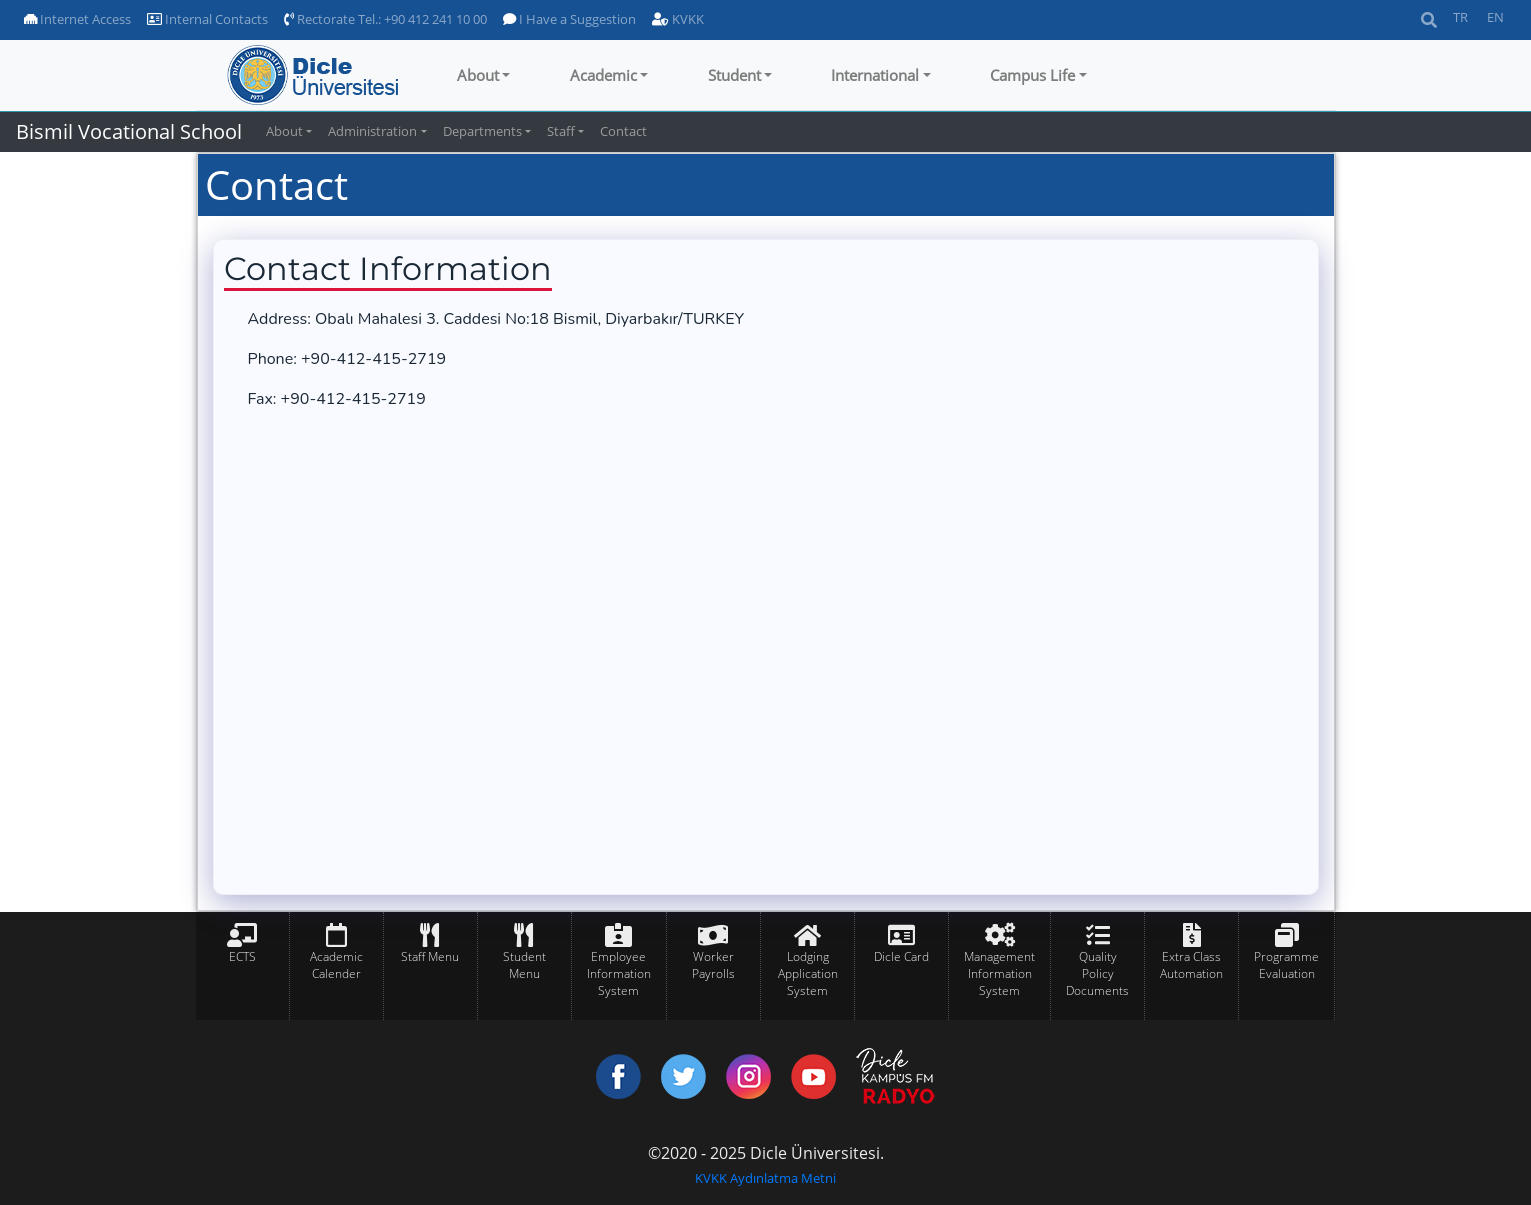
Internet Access (77, 19)
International (875, 75)
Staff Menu (430, 956)
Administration (372, 131)
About (478, 75)
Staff (561, 131)
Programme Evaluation (1286, 965)
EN (1495, 17)
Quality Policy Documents (1097, 973)
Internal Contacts (207, 19)
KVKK (678, 19)
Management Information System (999, 973)
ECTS (242, 956)
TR (1460, 17)
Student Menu (524, 965)
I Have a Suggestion (569, 19)
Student (734, 75)
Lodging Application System (808, 973)
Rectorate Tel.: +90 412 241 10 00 (385, 19)
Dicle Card (901, 956)
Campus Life (1032, 75)
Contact (623, 131)
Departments (482, 131)
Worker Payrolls (713, 965)
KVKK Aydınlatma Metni (765, 1178)
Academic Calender (336, 965)
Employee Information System (619, 973)
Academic (603, 75)
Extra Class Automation (1191, 965)
